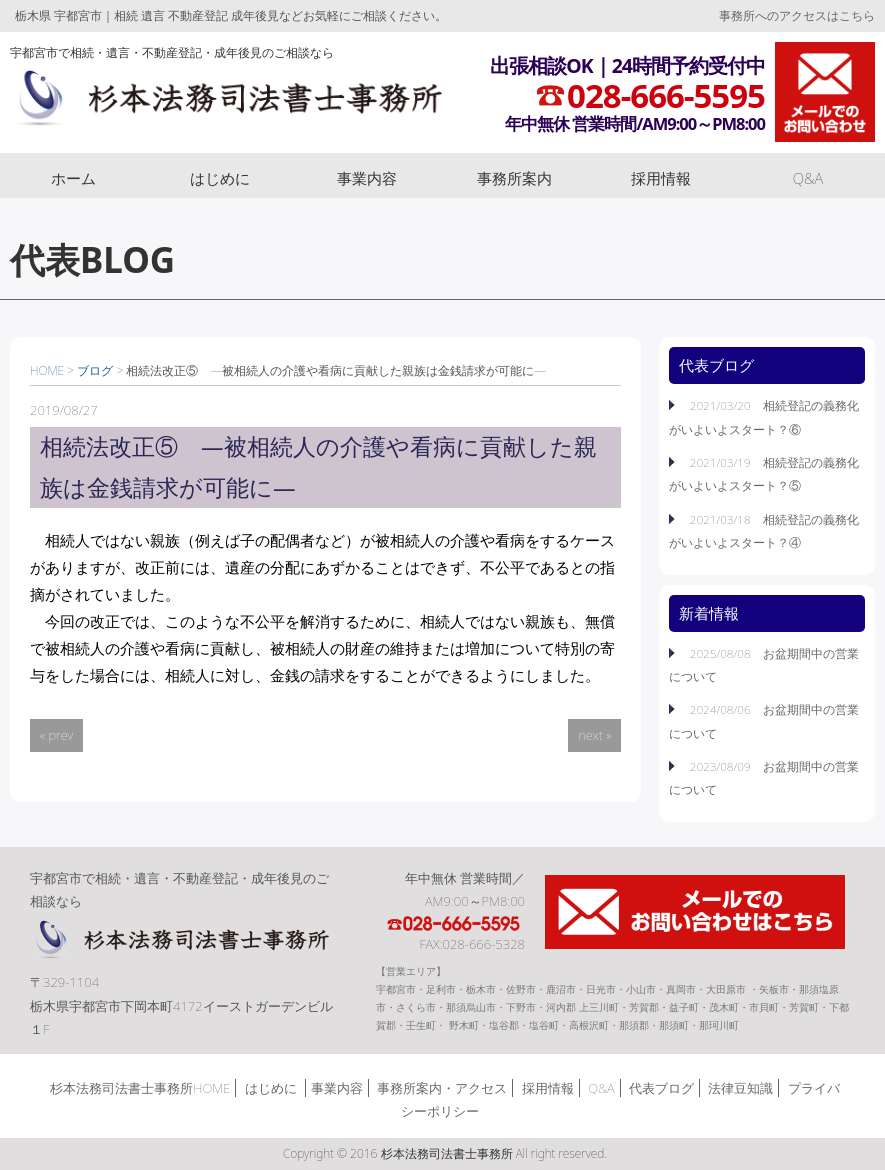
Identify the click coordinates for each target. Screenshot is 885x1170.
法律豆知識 (740, 1088)
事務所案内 (514, 178)
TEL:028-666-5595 (455, 923)
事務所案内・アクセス (442, 1088)
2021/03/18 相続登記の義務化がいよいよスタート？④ (764, 530)
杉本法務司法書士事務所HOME (140, 1088)
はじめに (220, 178)
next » (594, 735)
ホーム (73, 178)
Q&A (808, 178)
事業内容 (367, 178)
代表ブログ (661, 1088)
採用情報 (661, 178)
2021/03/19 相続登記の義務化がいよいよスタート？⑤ (764, 473)
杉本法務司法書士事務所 (226, 103)
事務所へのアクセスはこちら (797, 15)
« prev (56, 735)
